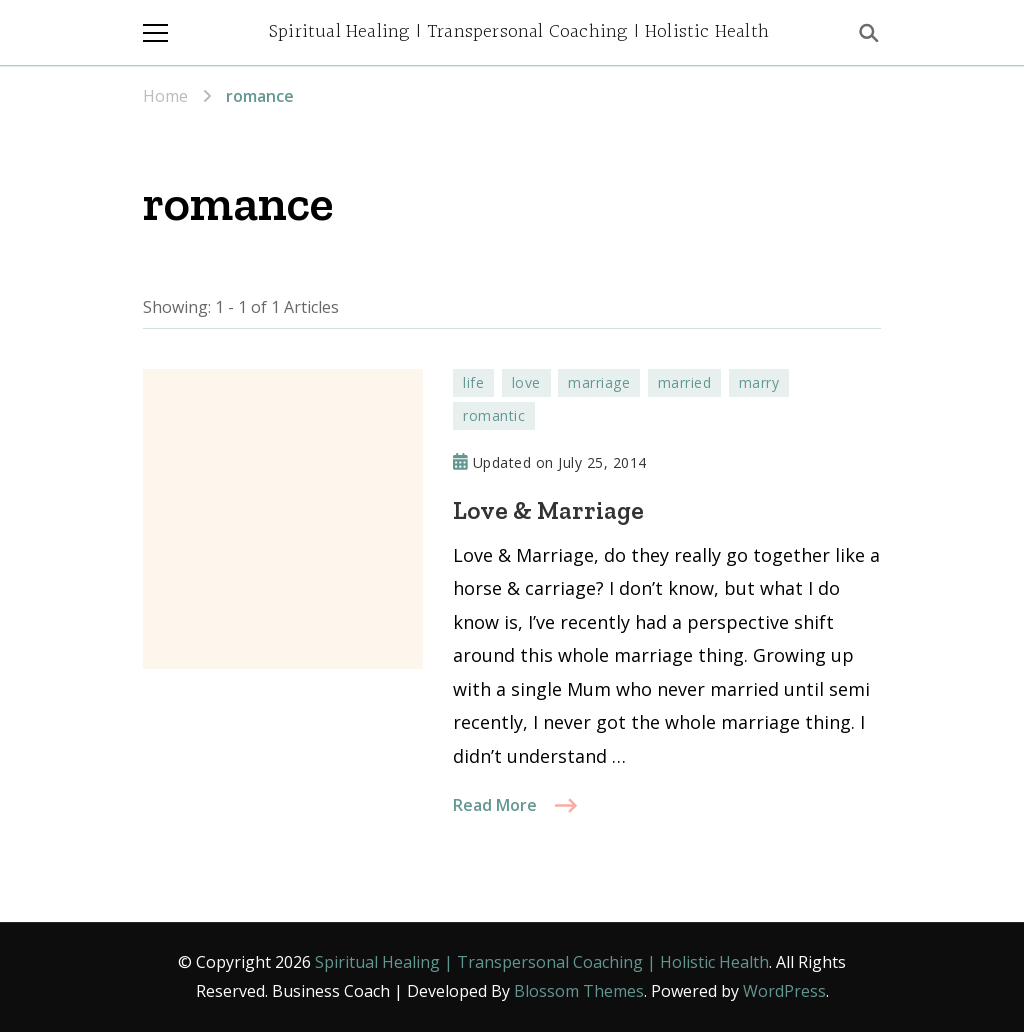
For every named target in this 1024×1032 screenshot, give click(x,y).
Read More (495, 805)
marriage (599, 382)
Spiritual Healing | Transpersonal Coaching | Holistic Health (519, 32)
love (526, 382)
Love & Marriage (548, 510)
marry (759, 382)
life (473, 382)
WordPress (784, 991)
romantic (494, 415)
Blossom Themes (579, 991)
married (685, 382)
